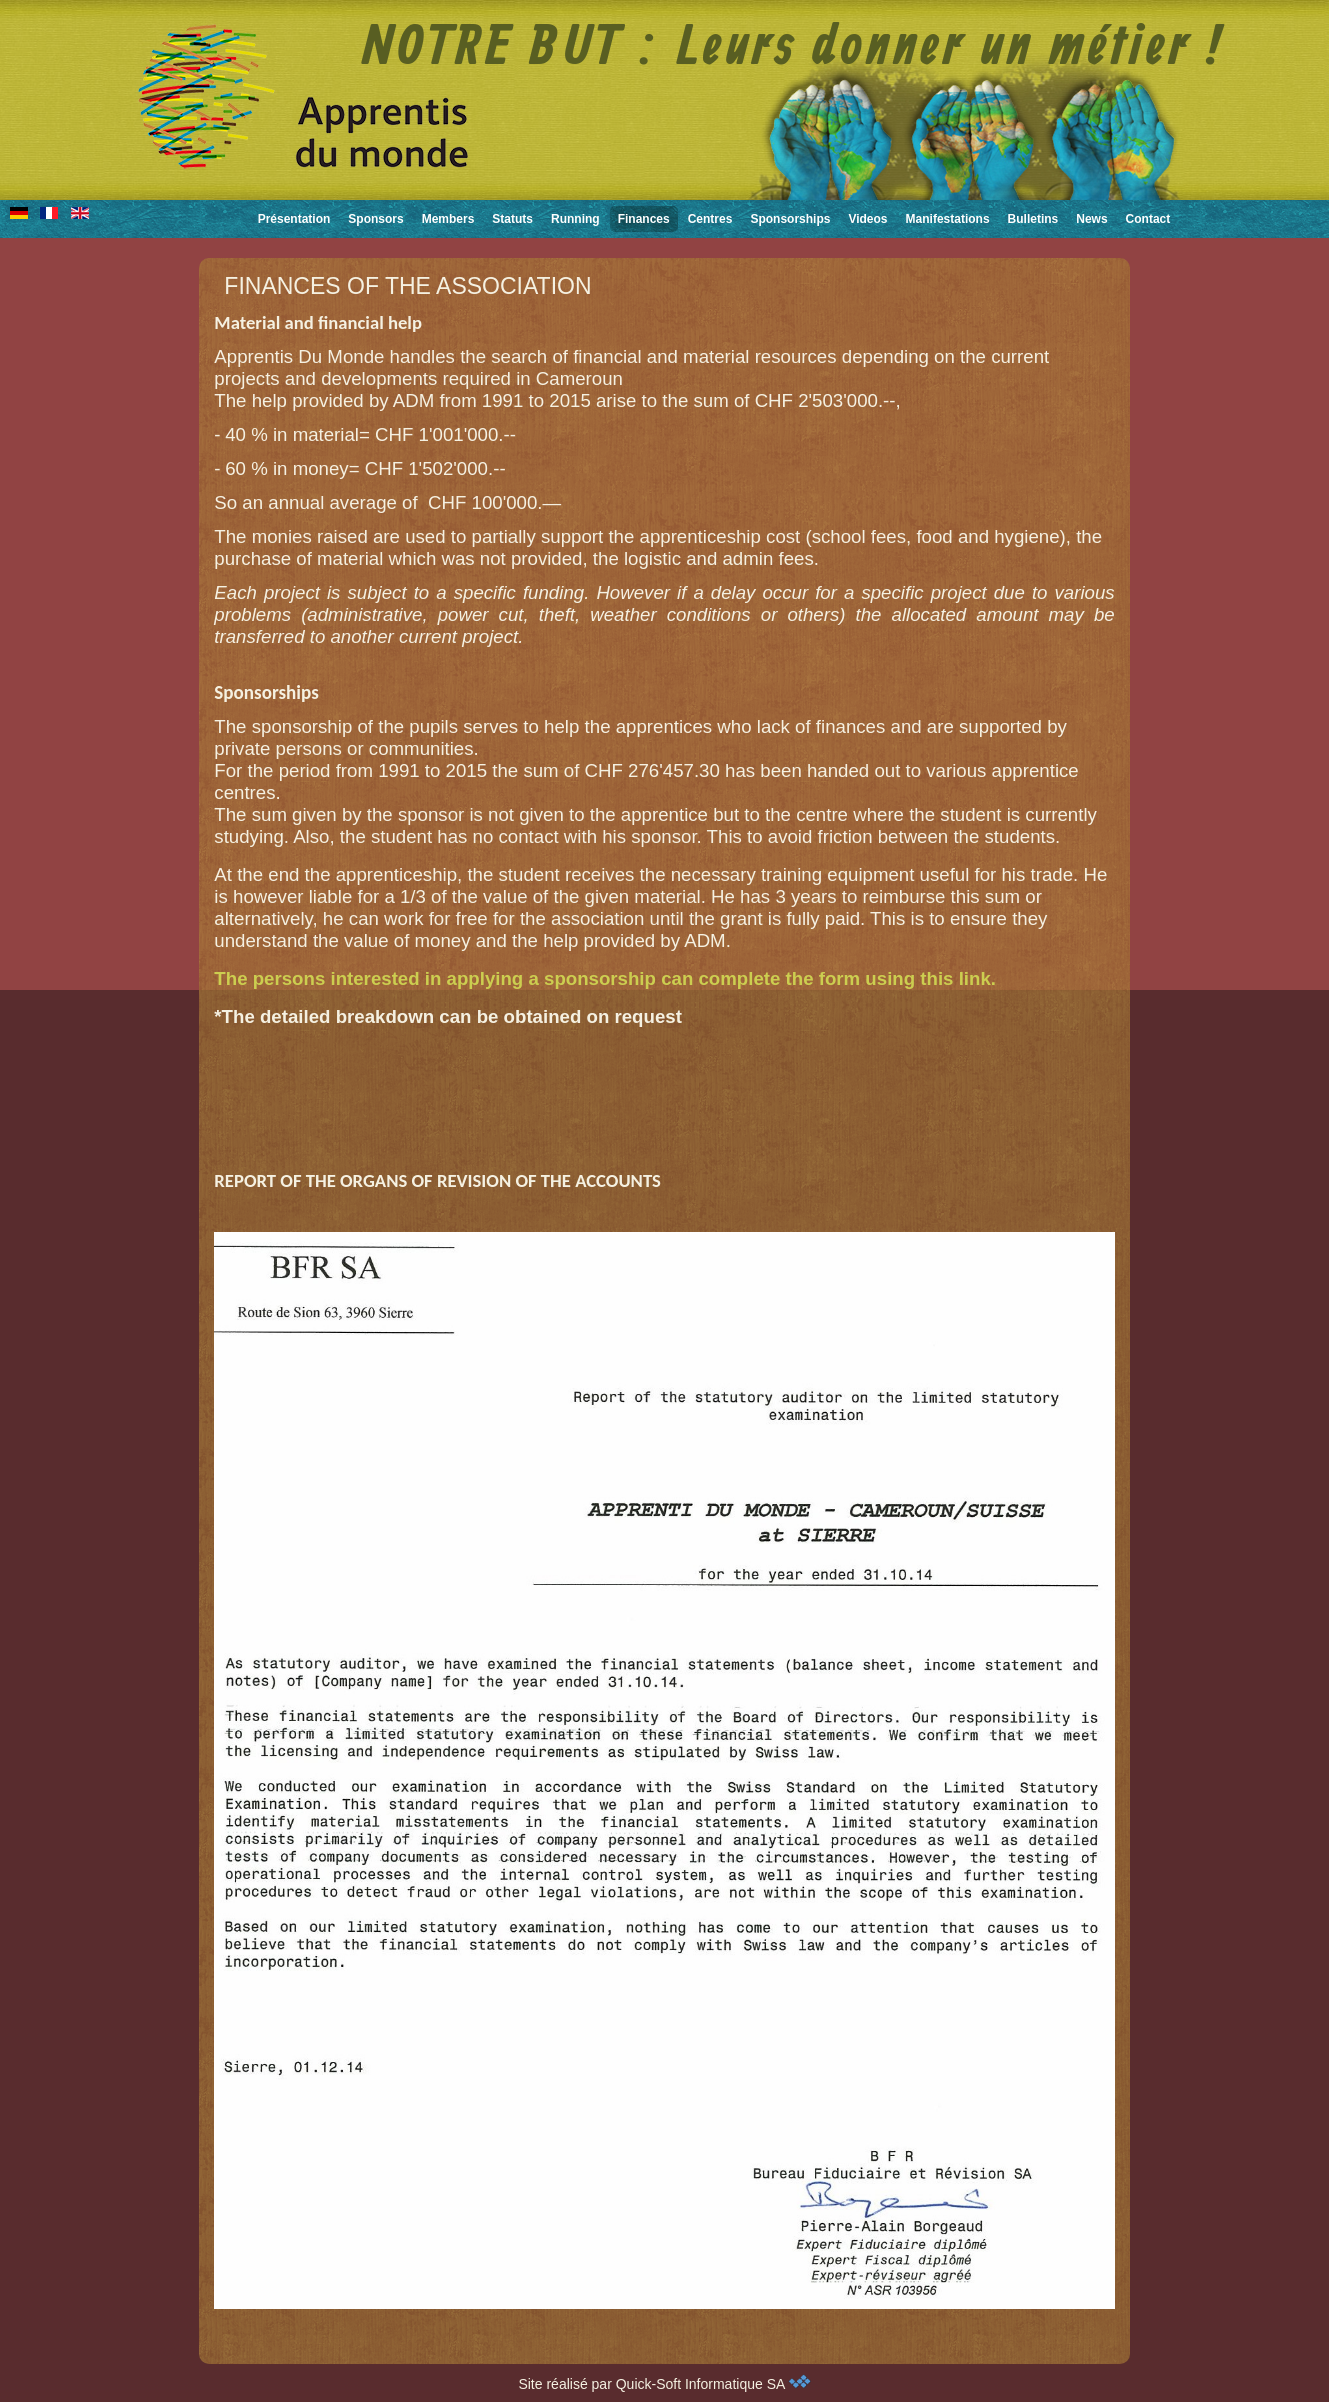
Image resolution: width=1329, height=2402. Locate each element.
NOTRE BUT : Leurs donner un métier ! (793, 49)
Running (575, 219)
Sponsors (375, 219)
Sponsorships (790, 219)
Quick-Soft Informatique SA (713, 2384)
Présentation (294, 219)
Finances (644, 219)
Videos (867, 219)
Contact (1148, 219)
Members (448, 219)
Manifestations (948, 219)
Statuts (512, 219)
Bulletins (1033, 219)
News (1091, 219)
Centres (710, 219)
